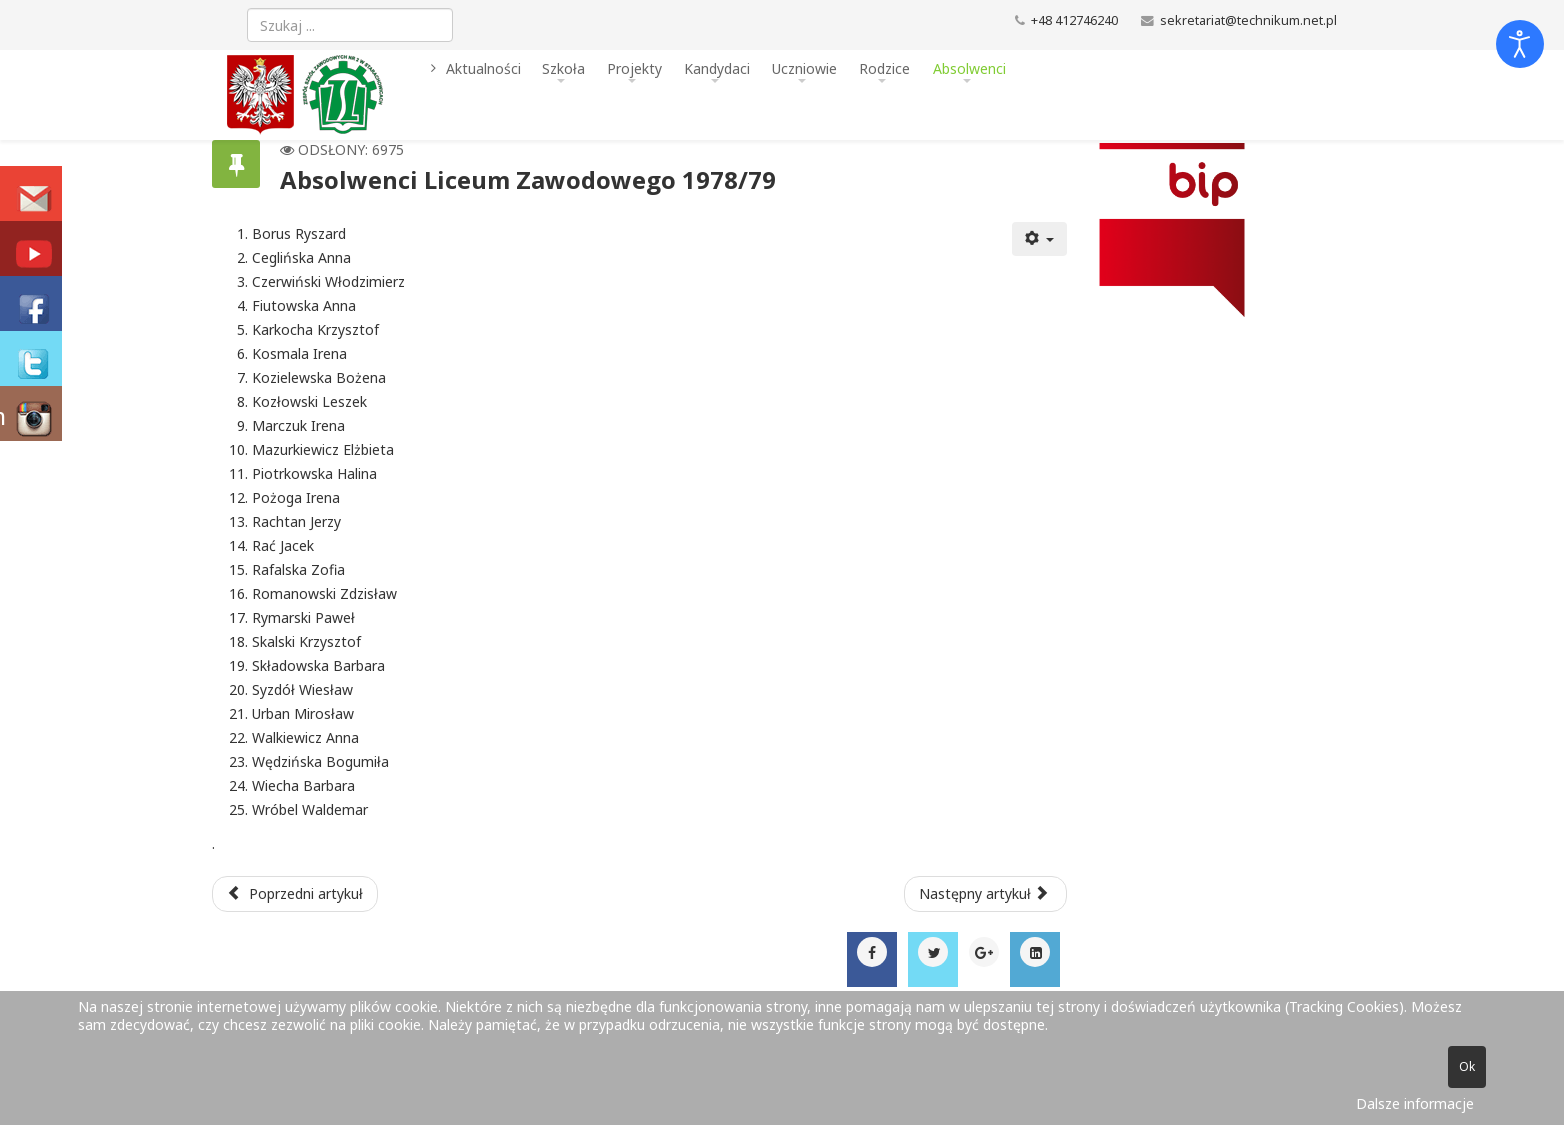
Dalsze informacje (1415, 1103)
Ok (1467, 1066)
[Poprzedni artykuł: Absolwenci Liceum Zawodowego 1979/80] (295, 894)
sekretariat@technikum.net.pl (1248, 20)
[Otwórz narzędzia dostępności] (1520, 44)
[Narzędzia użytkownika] (1040, 239)
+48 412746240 (1074, 20)
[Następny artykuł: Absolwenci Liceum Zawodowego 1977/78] (986, 894)
